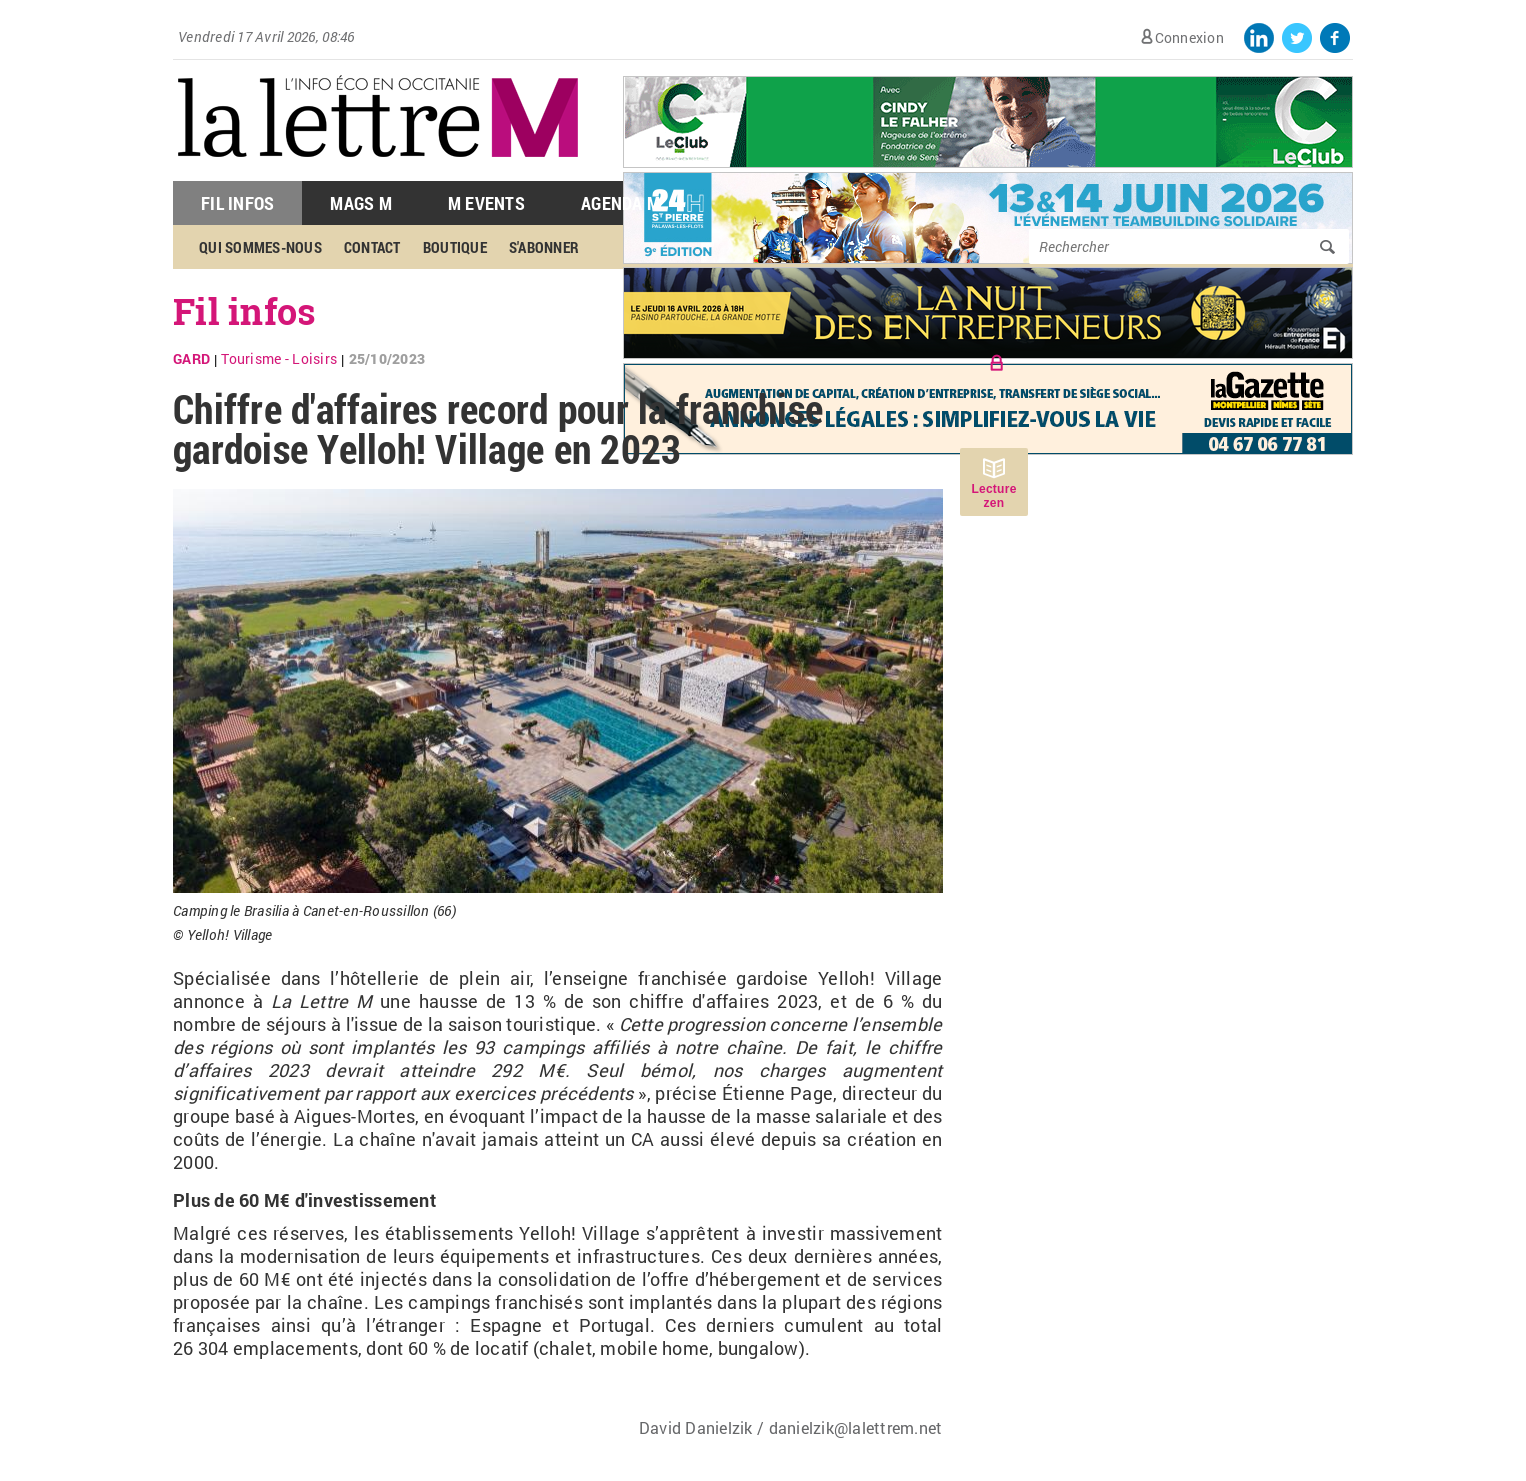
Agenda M (620, 203)
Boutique (455, 247)
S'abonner (544, 247)
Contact (372, 247)
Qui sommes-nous (260, 247)
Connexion (1189, 37)
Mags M (361, 203)
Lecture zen (993, 496)
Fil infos (244, 311)
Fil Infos (237, 203)
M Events (486, 203)
